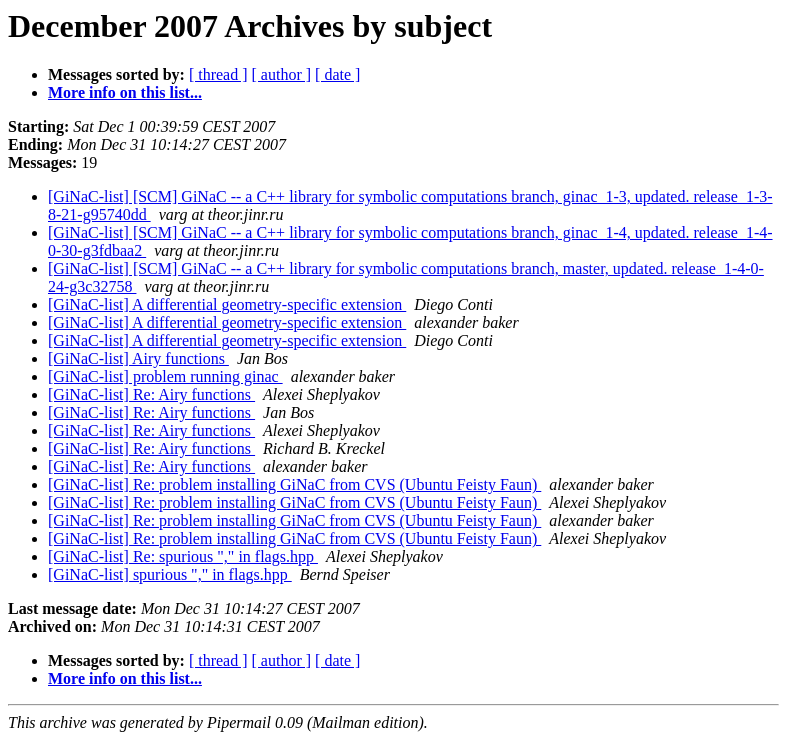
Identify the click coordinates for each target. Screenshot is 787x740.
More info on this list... (125, 92)
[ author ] (282, 74)
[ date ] (337, 74)
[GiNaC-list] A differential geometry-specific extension (227, 304)
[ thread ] (218, 74)
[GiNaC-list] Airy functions (138, 358)
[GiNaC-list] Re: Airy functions (151, 394)
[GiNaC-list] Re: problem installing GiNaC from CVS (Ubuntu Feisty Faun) (294, 484)
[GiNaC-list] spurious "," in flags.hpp (170, 574)
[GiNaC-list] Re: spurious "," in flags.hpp (183, 556)
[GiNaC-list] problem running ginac (165, 376)
